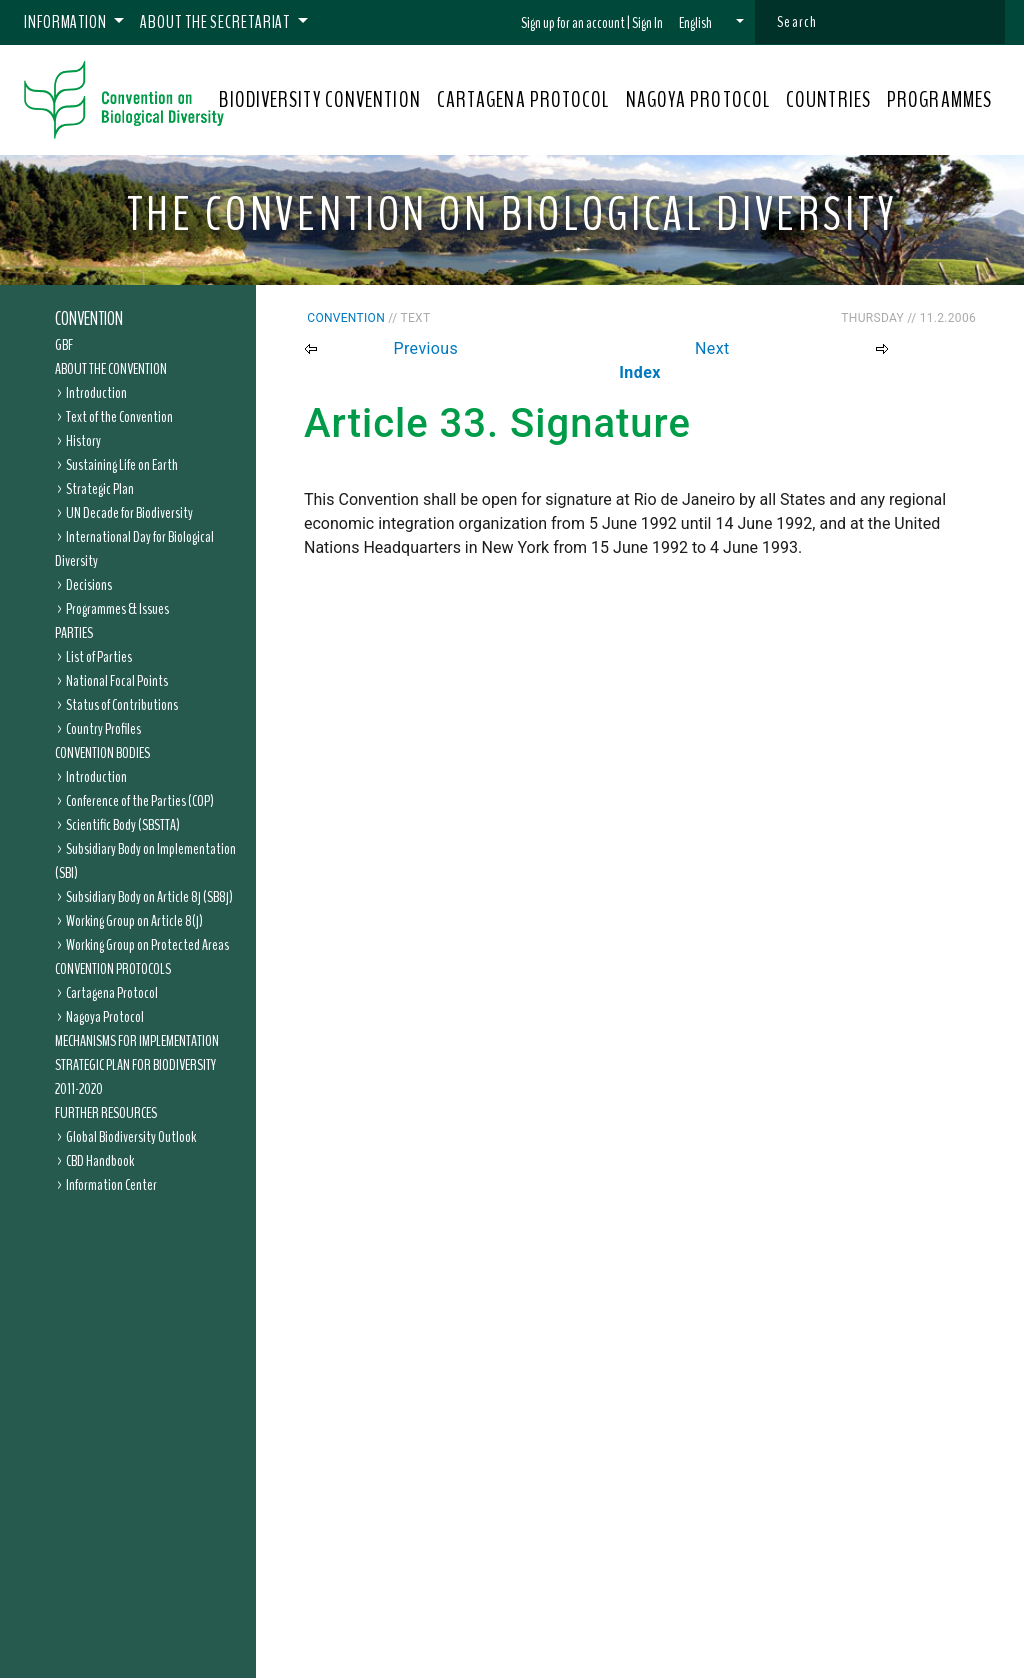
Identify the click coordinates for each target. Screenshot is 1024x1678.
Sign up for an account (573, 23)
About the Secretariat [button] (216, 22)
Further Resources (106, 1113)
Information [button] (67, 22)
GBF (64, 345)
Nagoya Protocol (105, 1017)
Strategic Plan (100, 489)
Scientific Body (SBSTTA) (123, 825)
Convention (89, 319)
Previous (425, 348)
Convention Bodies (102, 753)
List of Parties (99, 657)
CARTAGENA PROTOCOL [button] (523, 100)
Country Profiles (103, 729)
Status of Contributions (122, 705)
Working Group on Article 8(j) (134, 921)
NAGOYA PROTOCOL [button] (698, 100)
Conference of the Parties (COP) (140, 801)
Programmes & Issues (117, 609)
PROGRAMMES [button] (939, 100)
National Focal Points (117, 681)
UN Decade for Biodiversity (129, 513)
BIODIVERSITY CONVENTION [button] (319, 100)
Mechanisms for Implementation (137, 1041)
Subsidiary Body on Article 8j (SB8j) (149, 897)
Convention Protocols (113, 969)
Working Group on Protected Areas (147, 945)
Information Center (111, 1185)
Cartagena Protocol (112, 993)
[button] (711, 23)
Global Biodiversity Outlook (131, 1137)
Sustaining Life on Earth (122, 465)
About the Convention (111, 369)
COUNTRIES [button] (828, 100)
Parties (74, 633)
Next (712, 348)
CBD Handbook (100, 1161)
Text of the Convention (119, 417)
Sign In (647, 23)
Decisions (89, 585)
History (83, 441)
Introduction (96, 393)
